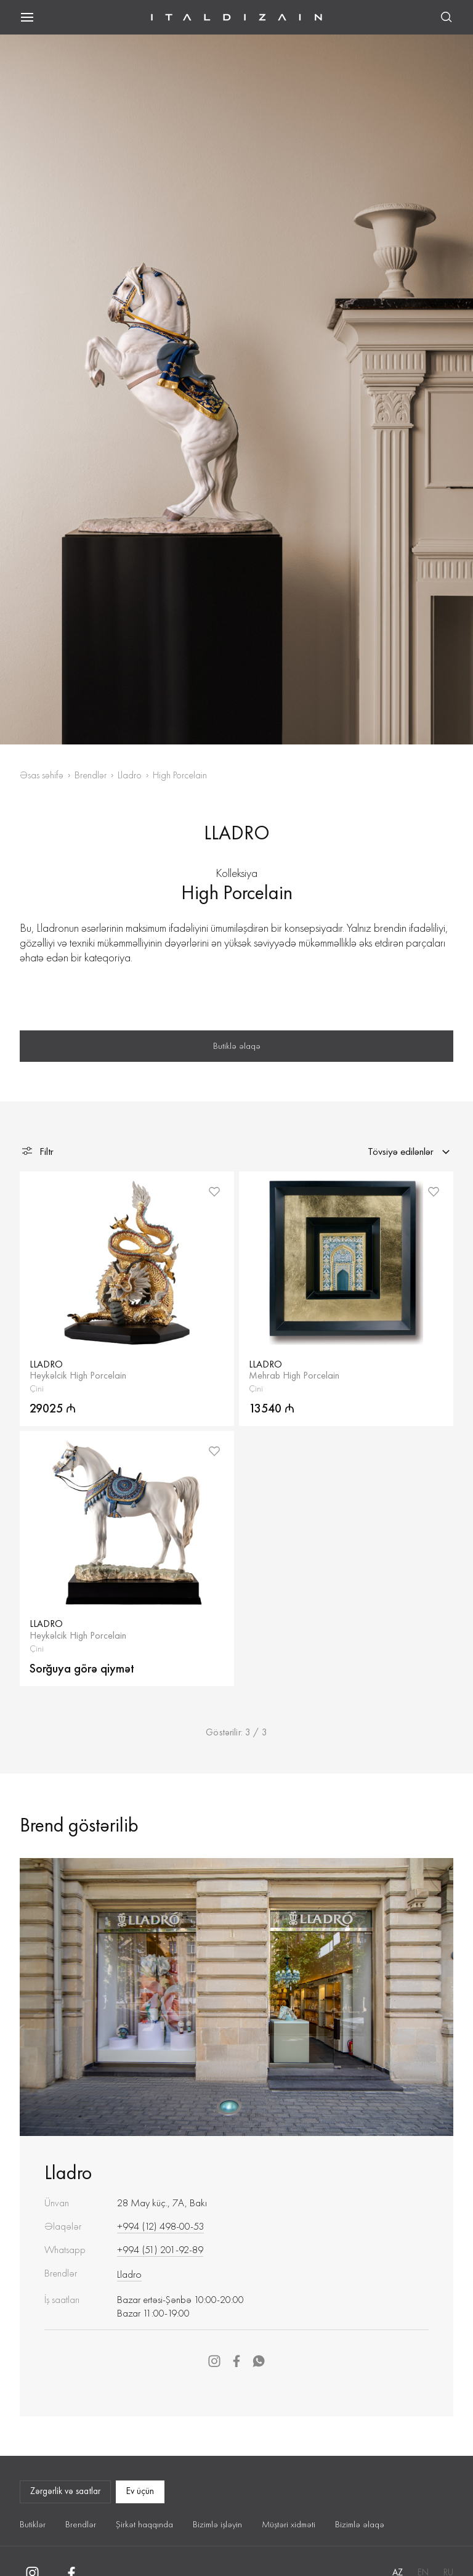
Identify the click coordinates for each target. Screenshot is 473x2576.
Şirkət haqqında (144, 2524)
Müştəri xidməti (288, 2524)
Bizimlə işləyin (217, 2524)
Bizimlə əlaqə (359, 2524)
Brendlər (91, 774)
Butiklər (33, 2524)
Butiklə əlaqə (237, 1046)
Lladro (130, 774)
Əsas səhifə (41, 774)
